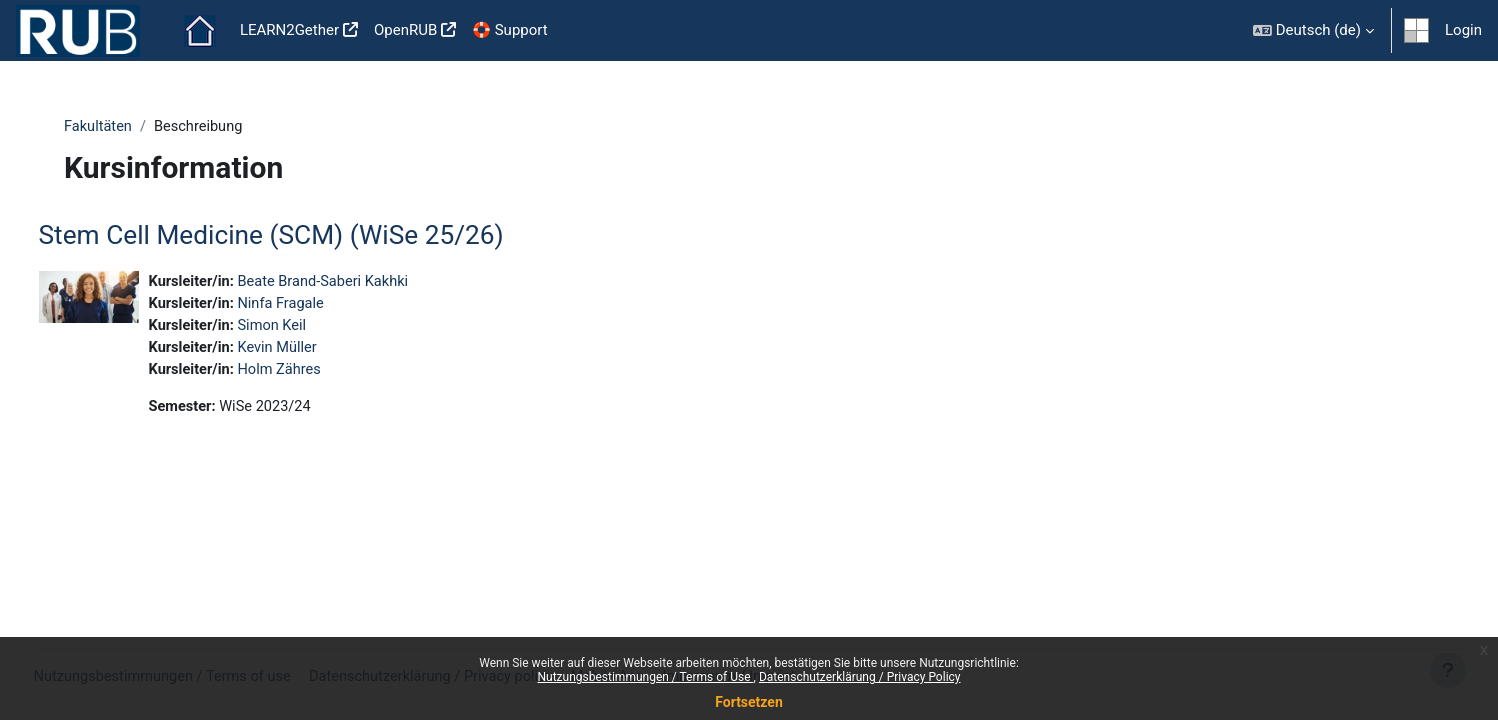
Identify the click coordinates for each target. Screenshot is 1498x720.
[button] (1313, 30)
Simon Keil (313, 328)
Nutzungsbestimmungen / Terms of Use (645, 677)
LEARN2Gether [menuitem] (289, 30)
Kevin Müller (319, 351)
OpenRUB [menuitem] (405, 30)
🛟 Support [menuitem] (509, 30)
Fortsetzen (749, 702)
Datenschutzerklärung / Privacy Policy (860, 677)
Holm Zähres (321, 373)
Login (1463, 30)
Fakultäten (106, 127)
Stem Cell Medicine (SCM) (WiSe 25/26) (308, 236)
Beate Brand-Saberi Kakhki (366, 283)
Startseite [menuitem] (200, 31)
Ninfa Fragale (322, 306)
